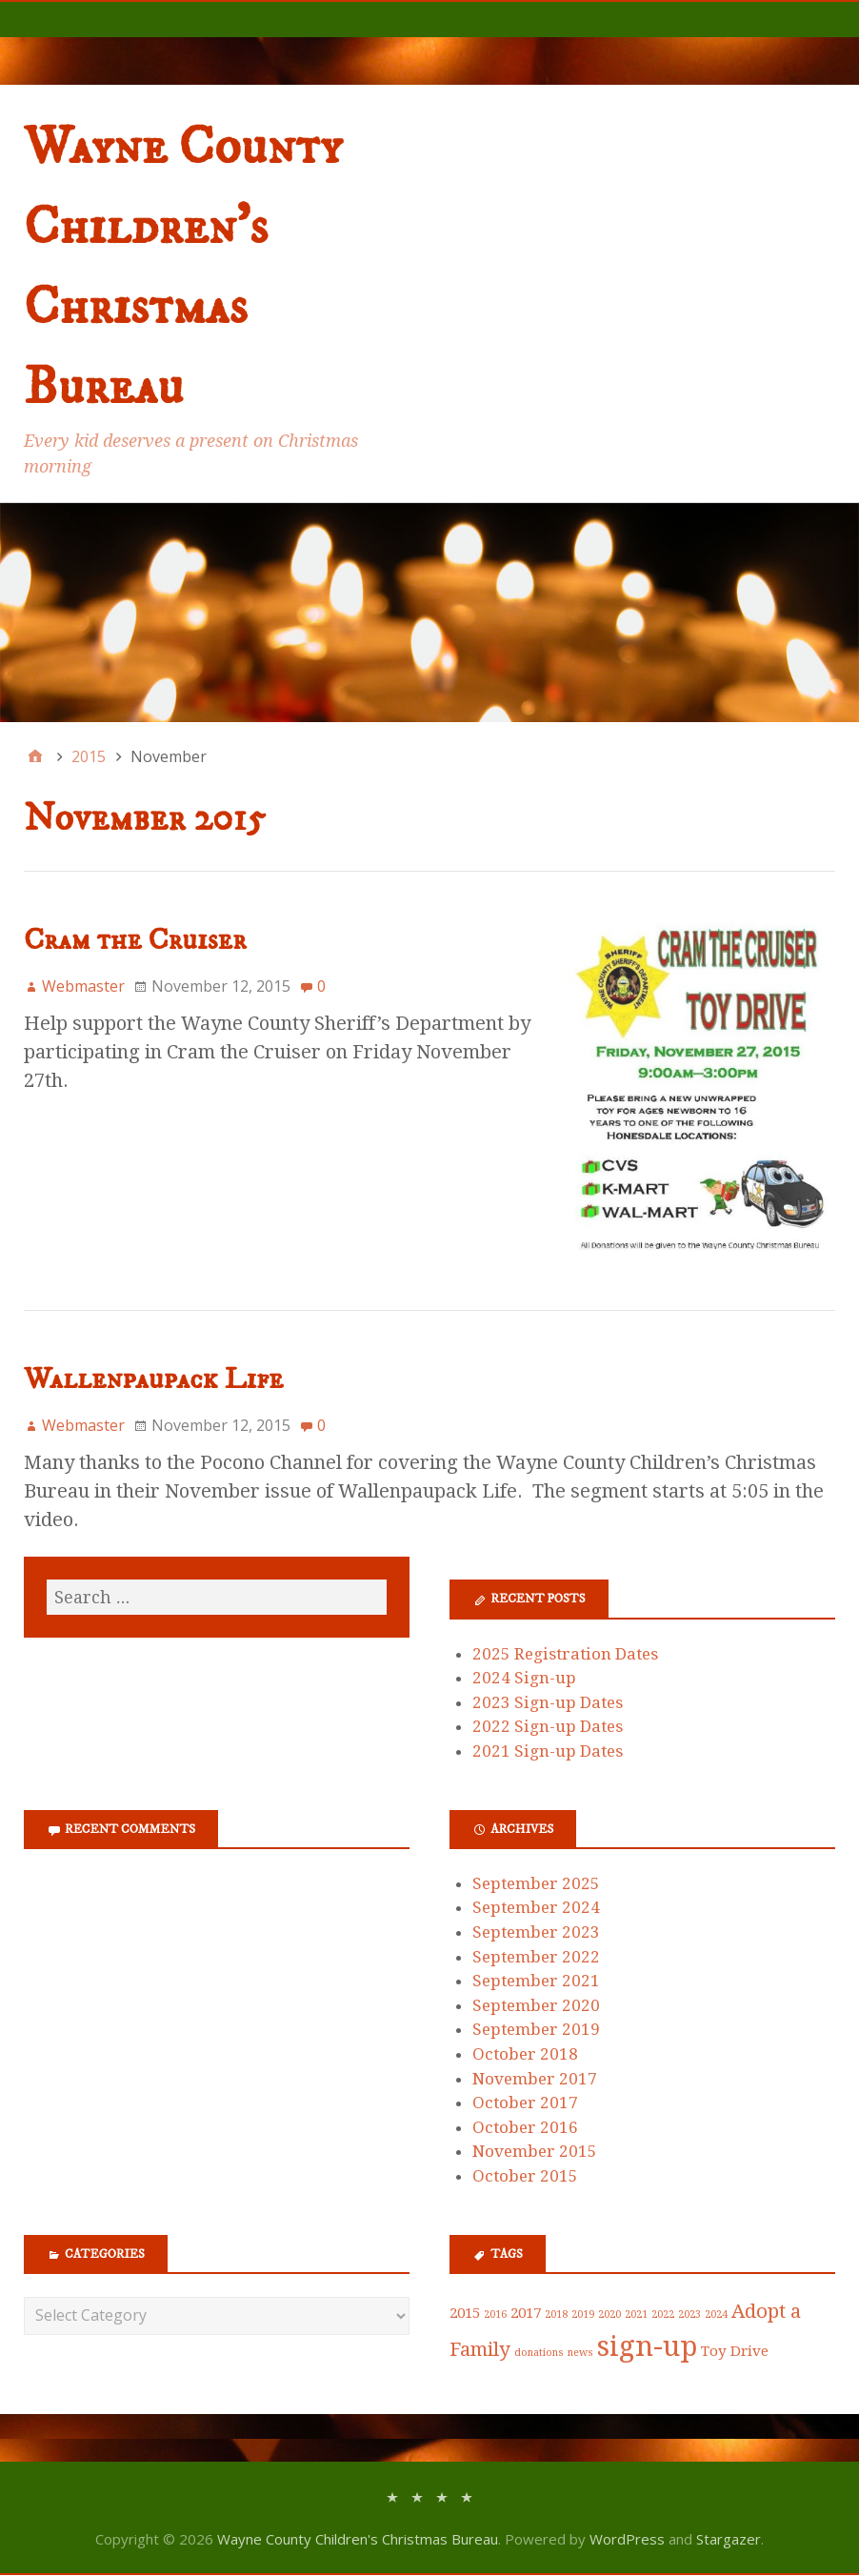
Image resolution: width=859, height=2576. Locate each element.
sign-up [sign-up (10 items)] (647, 2346)
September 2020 (536, 2005)
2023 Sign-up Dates (547, 1702)
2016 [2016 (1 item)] (495, 2314)
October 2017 (525, 2102)
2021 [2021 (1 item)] (636, 2314)
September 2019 (536, 2029)
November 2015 (534, 2151)
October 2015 (525, 2175)
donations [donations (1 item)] (539, 2352)
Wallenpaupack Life (153, 1379)
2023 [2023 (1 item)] (689, 2314)
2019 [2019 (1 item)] (582, 2314)
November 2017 (534, 2078)
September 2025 (536, 1883)
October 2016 (525, 2127)
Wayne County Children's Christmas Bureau (357, 2538)
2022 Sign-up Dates (547, 1726)
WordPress (627, 2538)
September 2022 (536, 1956)
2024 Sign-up (524, 1677)
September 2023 (536, 1932)
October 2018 (525, 2053)
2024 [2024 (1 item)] (716, 2314)
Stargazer (728, 2538)
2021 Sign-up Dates (547, 1751)
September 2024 (536, 1907)
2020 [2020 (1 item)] (609, 2314)
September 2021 (536, 1980)
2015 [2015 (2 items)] (464, 2313)
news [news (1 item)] (580, 2352)
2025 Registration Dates (565, 1653)
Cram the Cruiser (135, 940)
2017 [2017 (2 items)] (525, 2313)
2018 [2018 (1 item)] (556, 2314)
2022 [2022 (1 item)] (662, 2314)
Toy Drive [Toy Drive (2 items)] (735, 2351)
